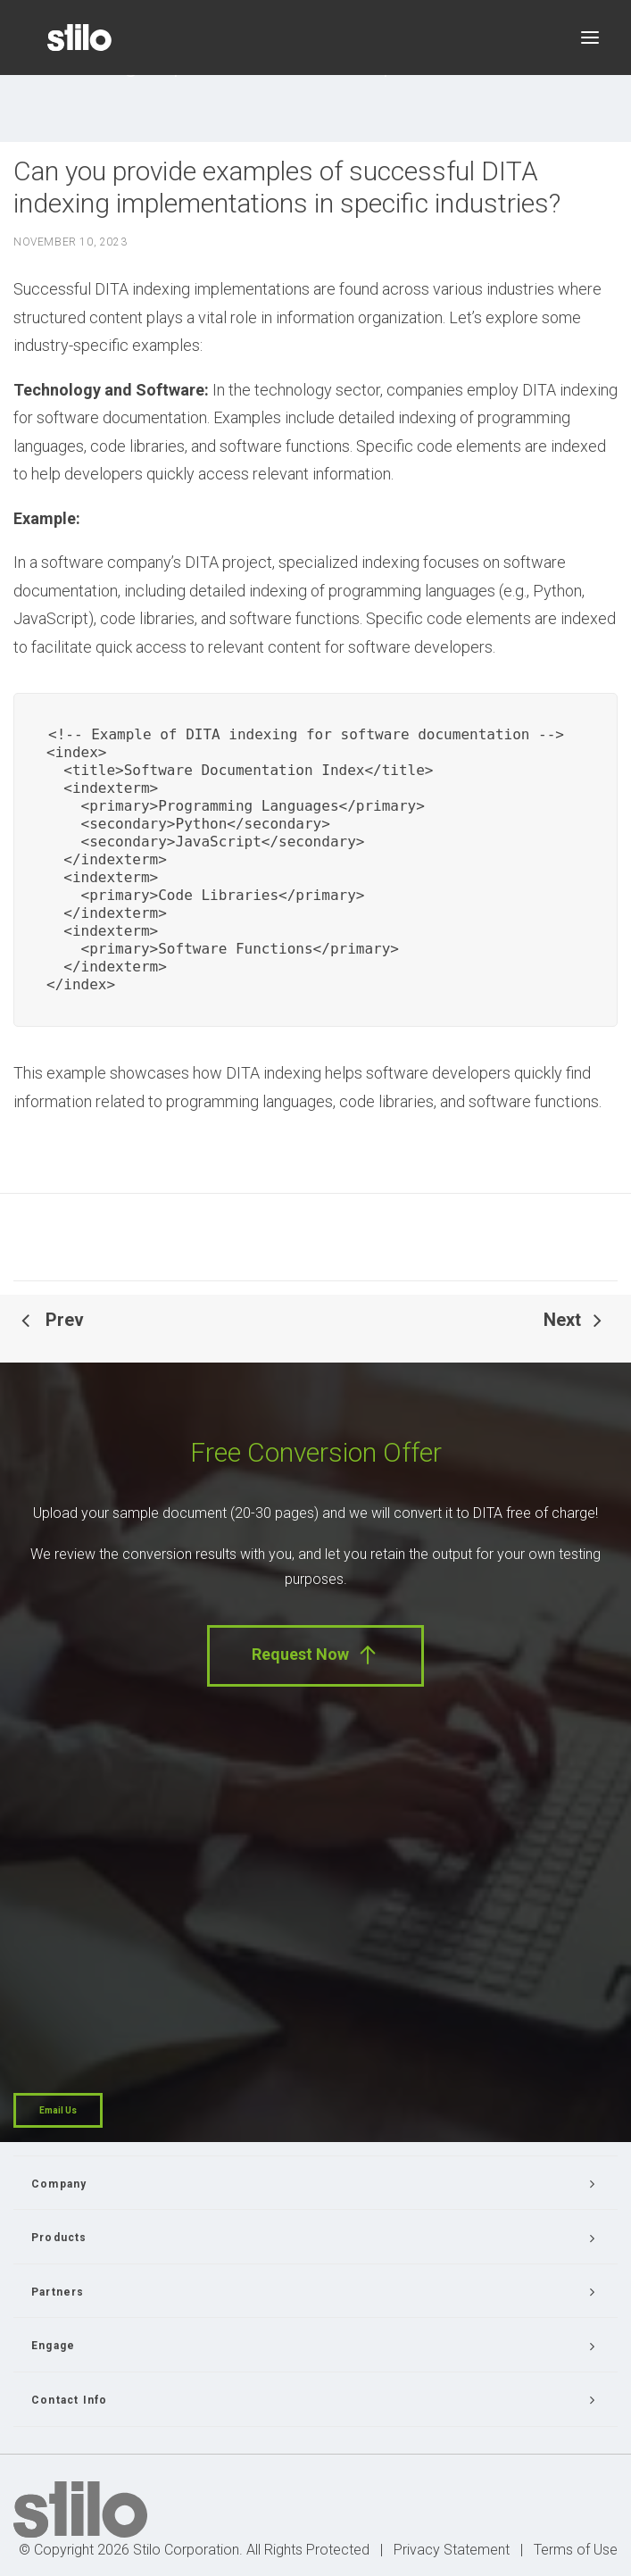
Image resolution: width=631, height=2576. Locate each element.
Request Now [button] (315, 1655)
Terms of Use (576, 2549)
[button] (590, 37)
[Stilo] (79, 37)
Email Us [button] (58, 2110)
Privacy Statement (452, 2549)
